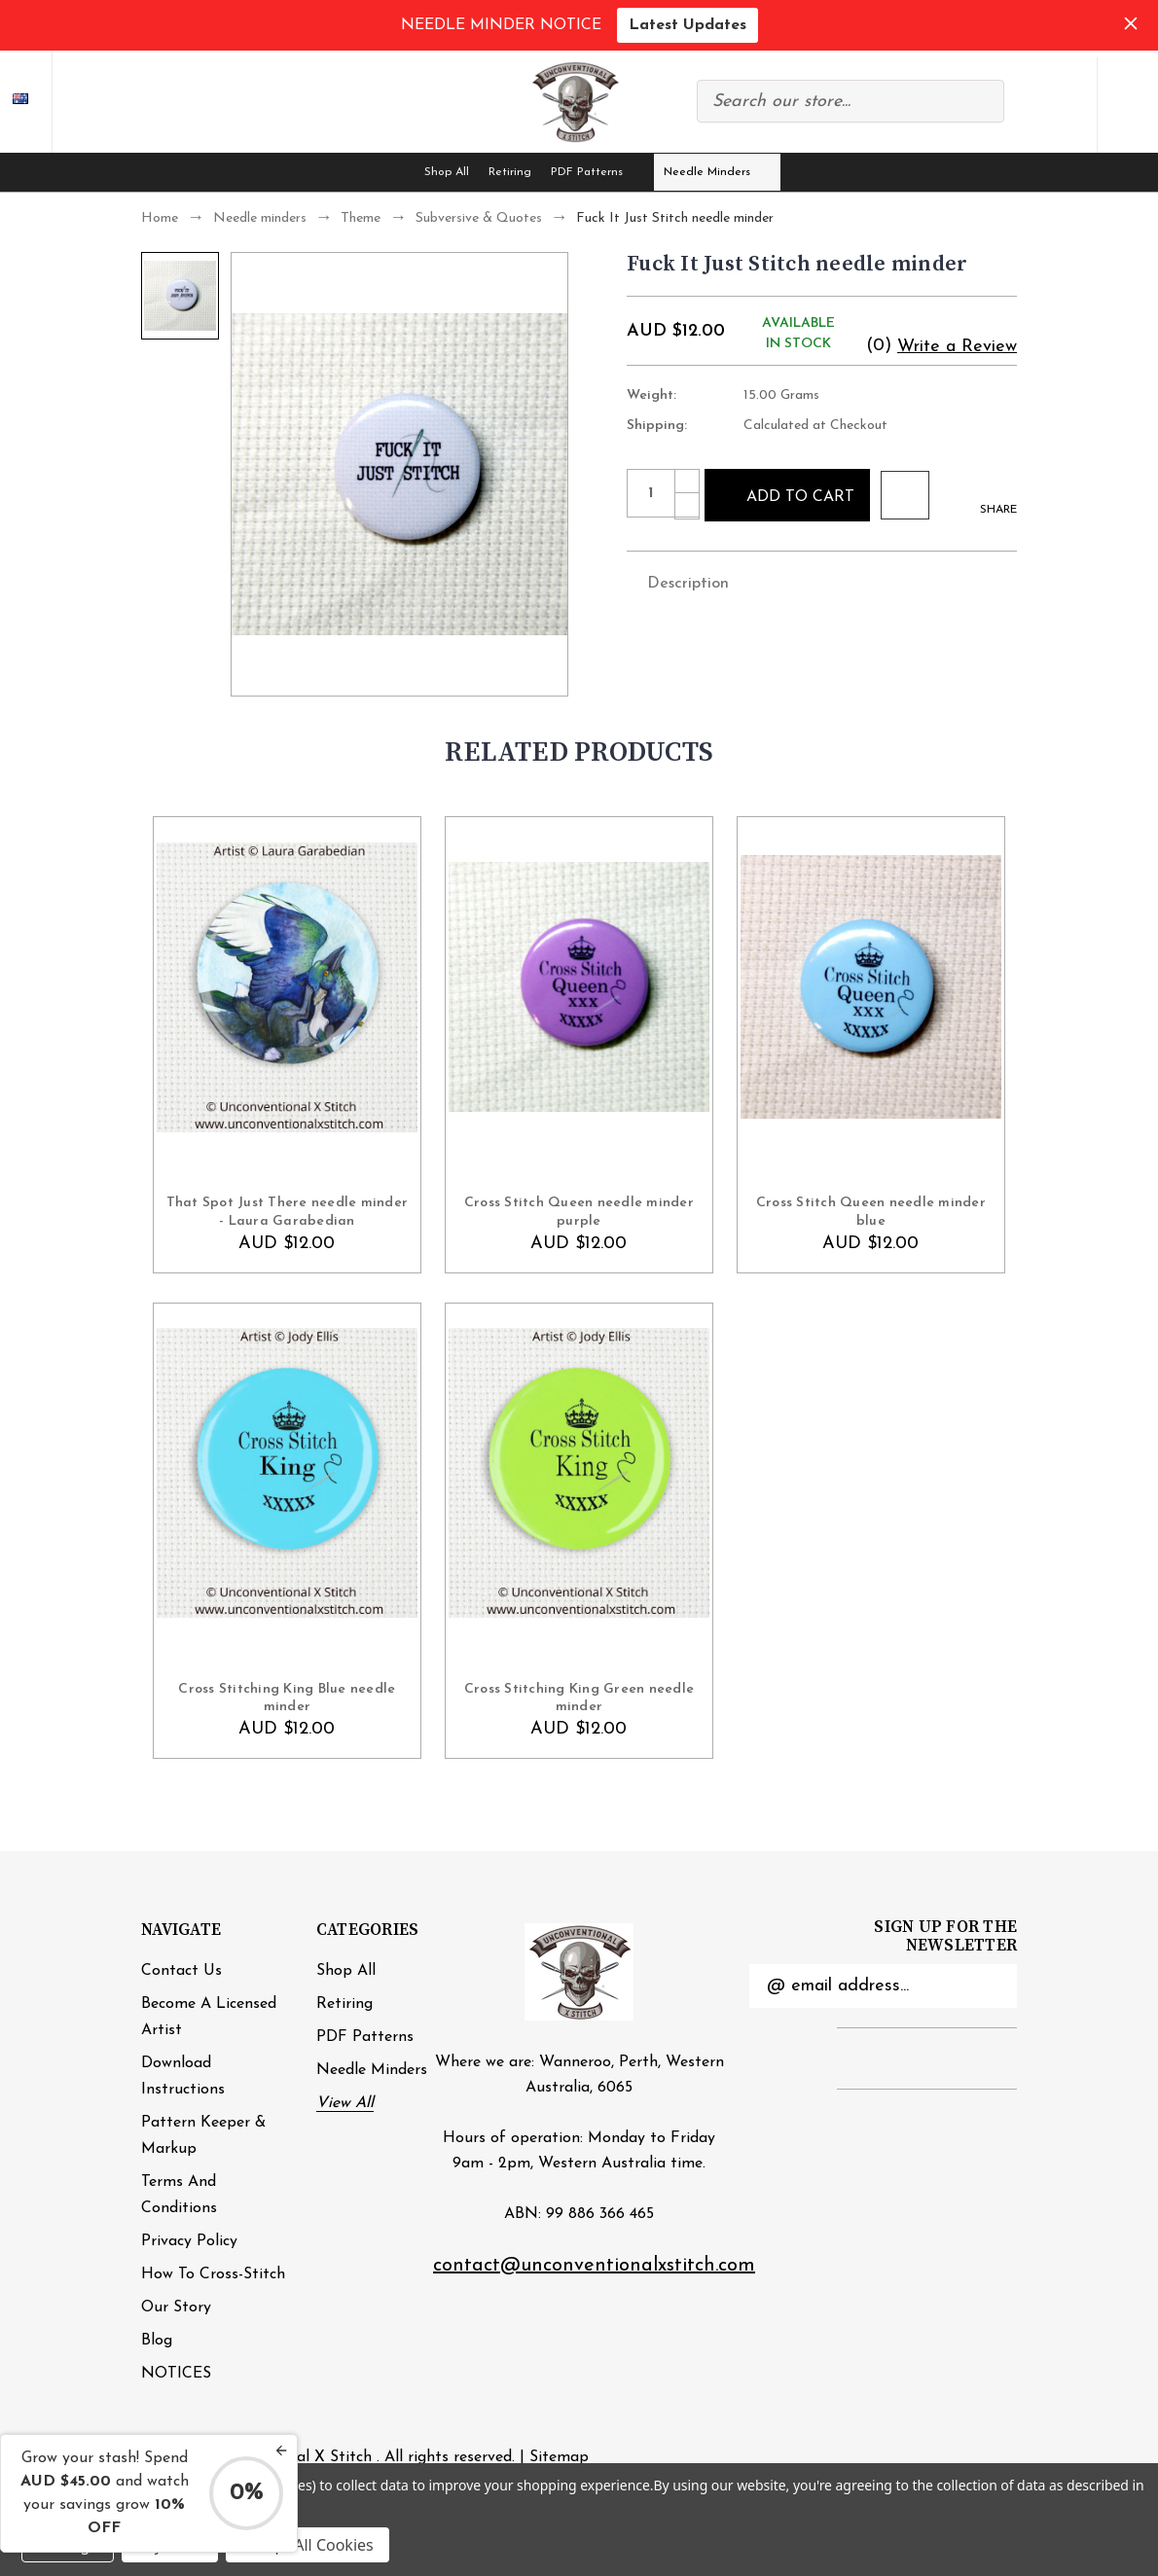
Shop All (446, 172)
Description (678, 581)
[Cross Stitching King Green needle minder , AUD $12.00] (579, 1473)
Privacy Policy (189, 2241)
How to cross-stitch (213, 2274)
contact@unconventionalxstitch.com (594, 2265)
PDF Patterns (597, 172)
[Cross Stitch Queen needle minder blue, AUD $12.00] (871, 987)
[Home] (396, 172)
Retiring (510, 172)
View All (345, 2103)
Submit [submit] (990, 1986)
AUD (35, 101)
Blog (156, 2340)
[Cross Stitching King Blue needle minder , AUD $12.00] (287, 1473)
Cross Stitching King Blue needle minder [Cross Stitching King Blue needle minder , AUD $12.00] (286, 1698)
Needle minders (718, 172)
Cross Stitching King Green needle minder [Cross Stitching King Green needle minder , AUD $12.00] (579, 1698)
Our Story (176, 2307)
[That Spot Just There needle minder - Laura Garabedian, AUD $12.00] (287, 987)
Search (979, 101)
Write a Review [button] (957, 347)
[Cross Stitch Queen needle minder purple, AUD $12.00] (579, 987)
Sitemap (559, 2457)
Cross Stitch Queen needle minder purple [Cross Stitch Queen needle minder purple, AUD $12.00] (579, 1212)
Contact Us (181, 1971)
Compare (1026, 105)
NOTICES (176, 2373)
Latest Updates (687, 25)
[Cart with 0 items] (1127, 104)
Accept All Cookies (307, 2545)
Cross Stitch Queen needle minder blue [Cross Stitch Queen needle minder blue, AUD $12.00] (871, 1212)
